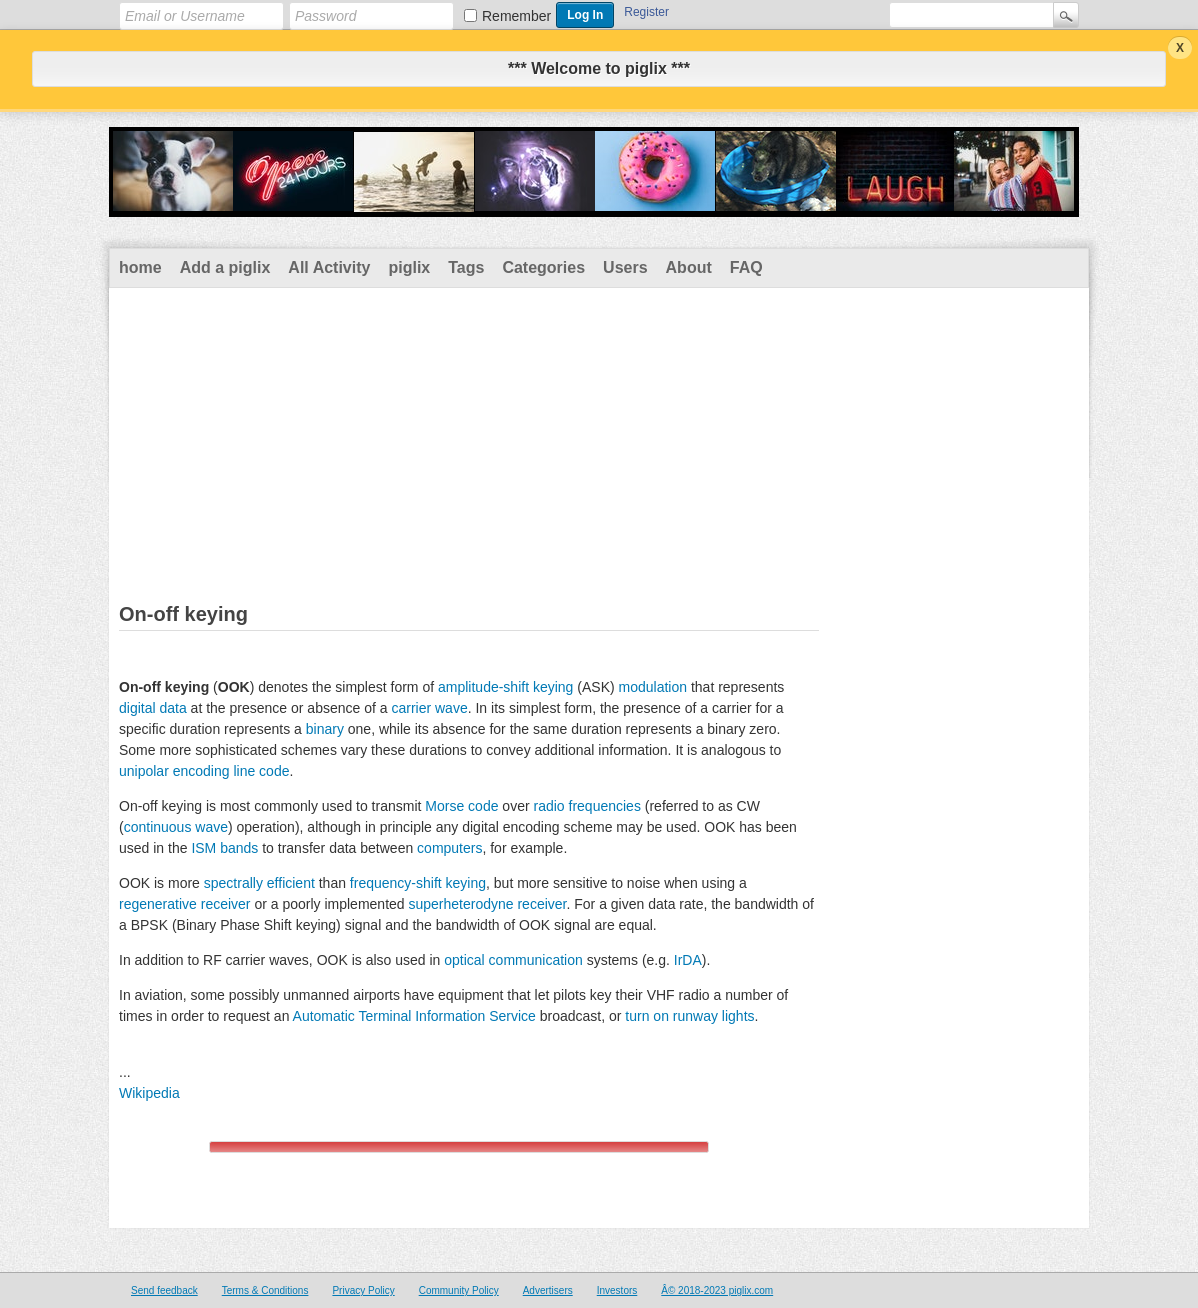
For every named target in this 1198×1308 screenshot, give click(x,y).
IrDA (688, 960)
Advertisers (548, 1290)
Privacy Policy (363, 1290)
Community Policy (459, 1290)
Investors (617, 1290)
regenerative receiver (185, 904)
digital (137, 708)
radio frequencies (586, 806)
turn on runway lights (689, 1016)
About (689, 267)
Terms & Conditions (265, 1290)
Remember (516, 16)
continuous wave (176, 827)
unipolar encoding (174, 771)
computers (449, 848)
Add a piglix (225, 267)
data (172, 708)
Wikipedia (149, 1093)
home (140, 267)
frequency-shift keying (418, 883)
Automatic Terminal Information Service (414, 1016)
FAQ (746, 267)
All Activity (329, 267)
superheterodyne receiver (487, 904)
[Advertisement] (599, 438)
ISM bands (224, 848)
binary (325, 729)
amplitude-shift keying (505, 687)
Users (625, 267)
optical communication (513, 960)
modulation (653, 687)
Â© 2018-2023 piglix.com (717, 1290)
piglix (409, 267)
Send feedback (164, 1290)
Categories (543, 267)
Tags (466, 267)
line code (261, 771)
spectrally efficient (259, 883)
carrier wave (429, 708)
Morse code (461, 806)
